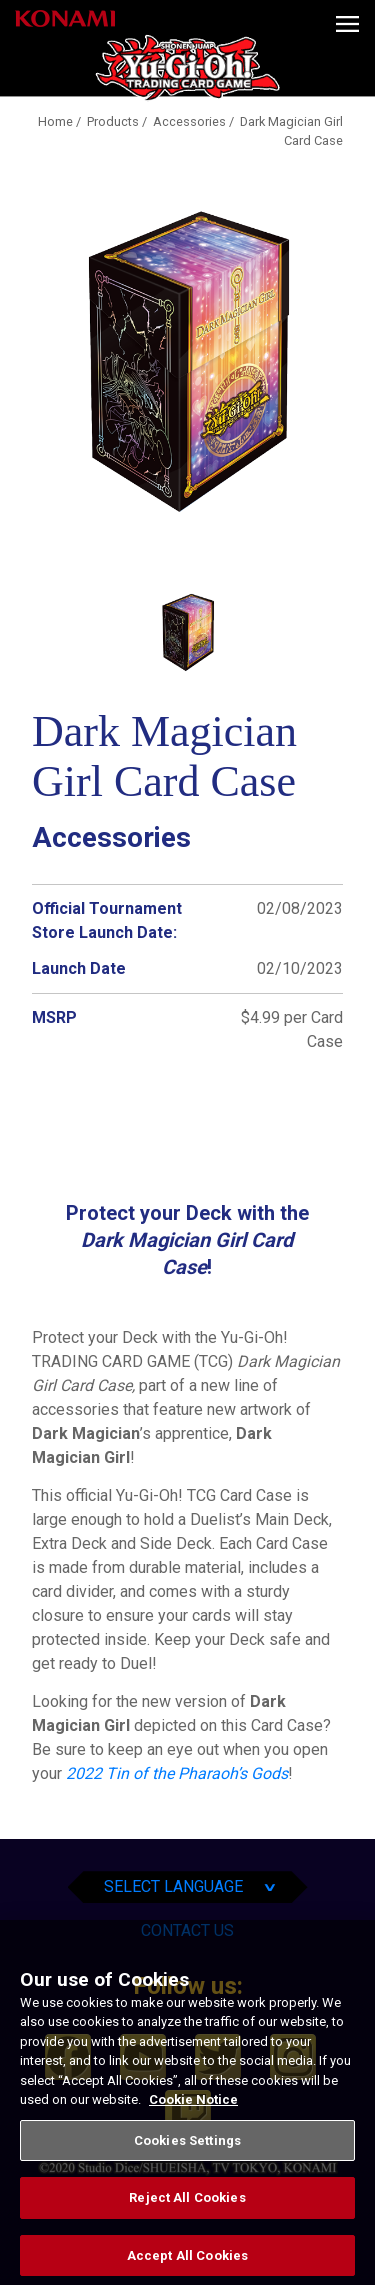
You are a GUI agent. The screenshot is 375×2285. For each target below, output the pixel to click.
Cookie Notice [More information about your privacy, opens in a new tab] (193, 2114)
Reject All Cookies (187, 2213)
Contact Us (187, 1930)
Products (113, 121)
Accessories (189, 121)
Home (55, 121)
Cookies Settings (187, 2155)
